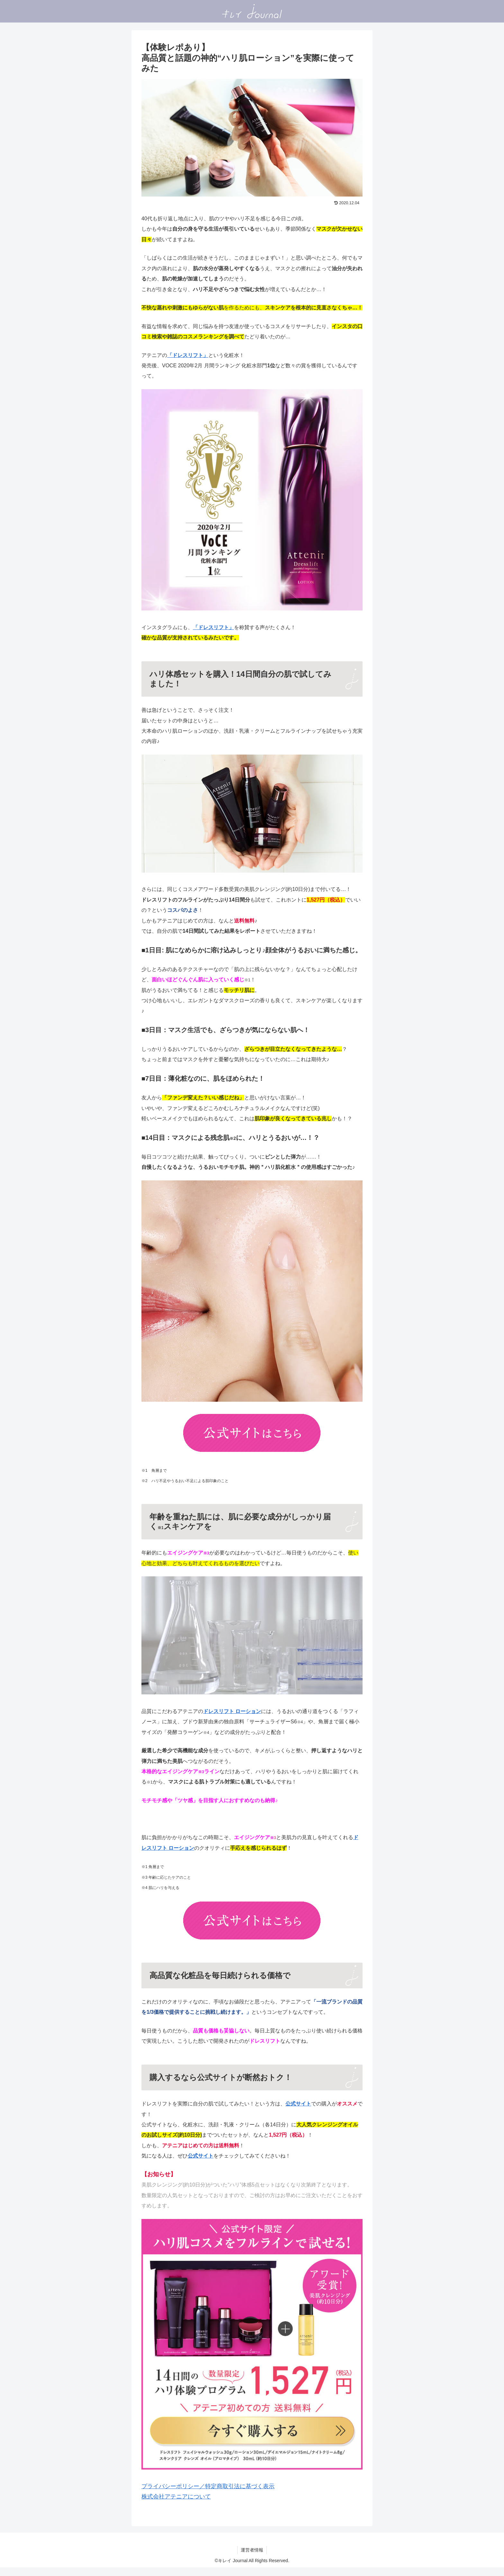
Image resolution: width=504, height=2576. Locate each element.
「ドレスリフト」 (187, 355)
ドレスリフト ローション (232, 1711)
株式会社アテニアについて (176, 2496)
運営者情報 (252, 2550)
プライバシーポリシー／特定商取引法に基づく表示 (207, 2486)
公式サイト (298, 2103)
